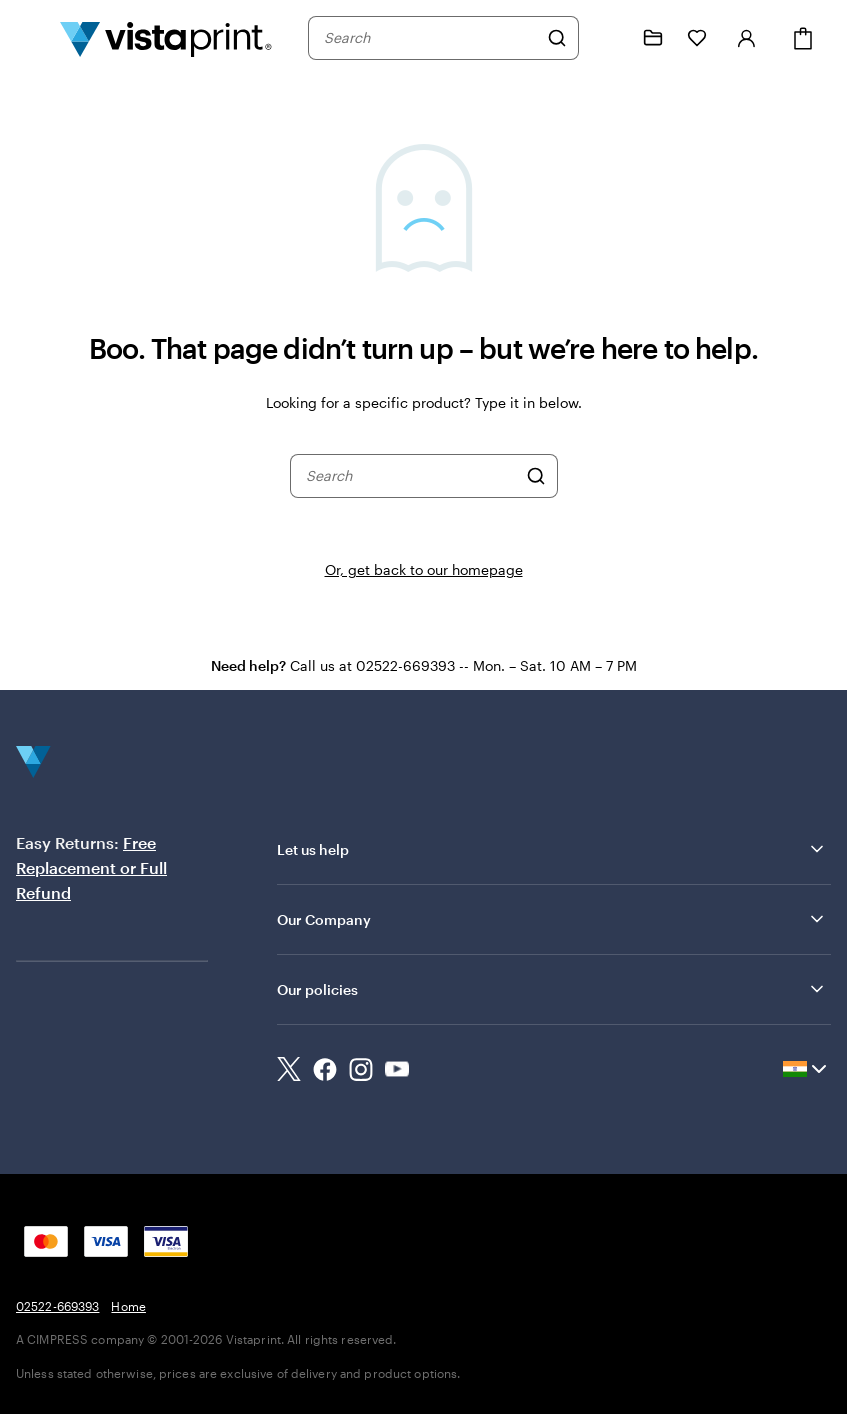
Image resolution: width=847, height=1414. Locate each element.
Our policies (552, 989)
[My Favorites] (697, 38)
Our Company (552, 919)
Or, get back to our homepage (424, 569)
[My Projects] (653, 38)
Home (128, 1306)
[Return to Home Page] (166, 38)
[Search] (557, 38)
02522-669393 (57, 1306)
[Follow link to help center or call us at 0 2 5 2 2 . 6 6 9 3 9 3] (609, 38)
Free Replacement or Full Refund (91, 867)
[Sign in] (747, 38)
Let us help (552, 849)
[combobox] (430, 38)
